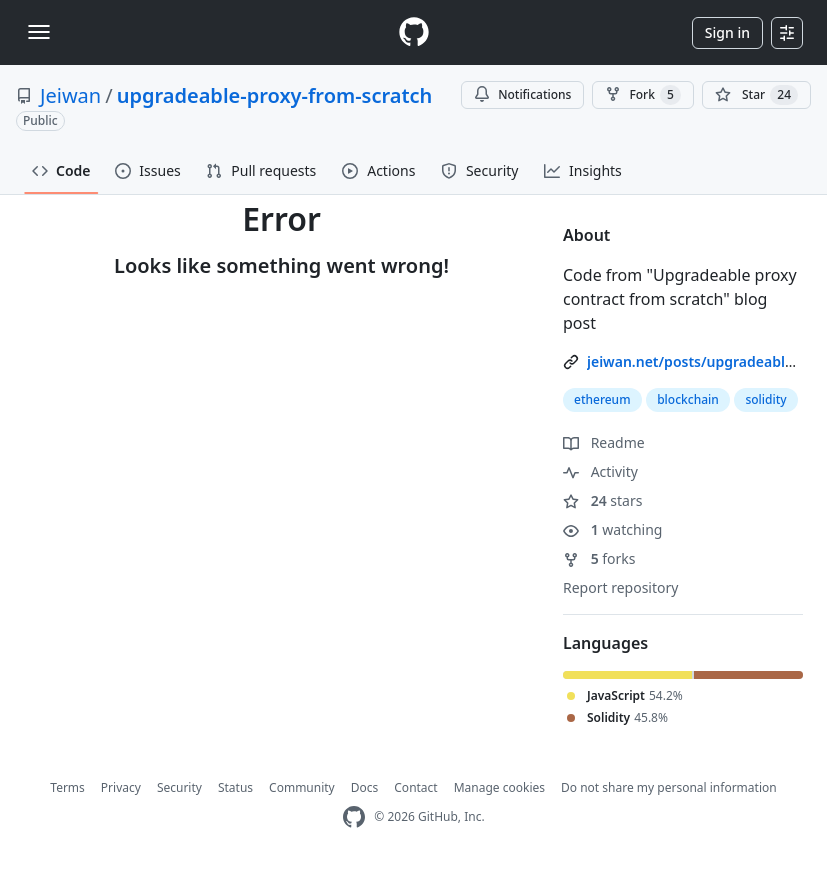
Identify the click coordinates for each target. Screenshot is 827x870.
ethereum (602, 399)
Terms (67, 787)
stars (602, 500)
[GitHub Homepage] (354, 817)
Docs (365, 787)
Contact (415, 787)
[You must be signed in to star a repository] (756, 95)
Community (302, 787)
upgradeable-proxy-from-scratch (275, 95)
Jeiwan (70, 95)
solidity (765, 399)
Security (179, 787)
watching (612, 529)
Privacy (121, 787)
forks (599, 558)
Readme (604, 442)
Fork (642, 95)
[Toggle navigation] (39, 32)
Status (235, 787)
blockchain (688, 399)
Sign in (727, 32)
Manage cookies (499, 787)
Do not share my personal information (669, 787)
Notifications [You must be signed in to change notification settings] (522, 94)
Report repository (620, 587)
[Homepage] (414, 32)
